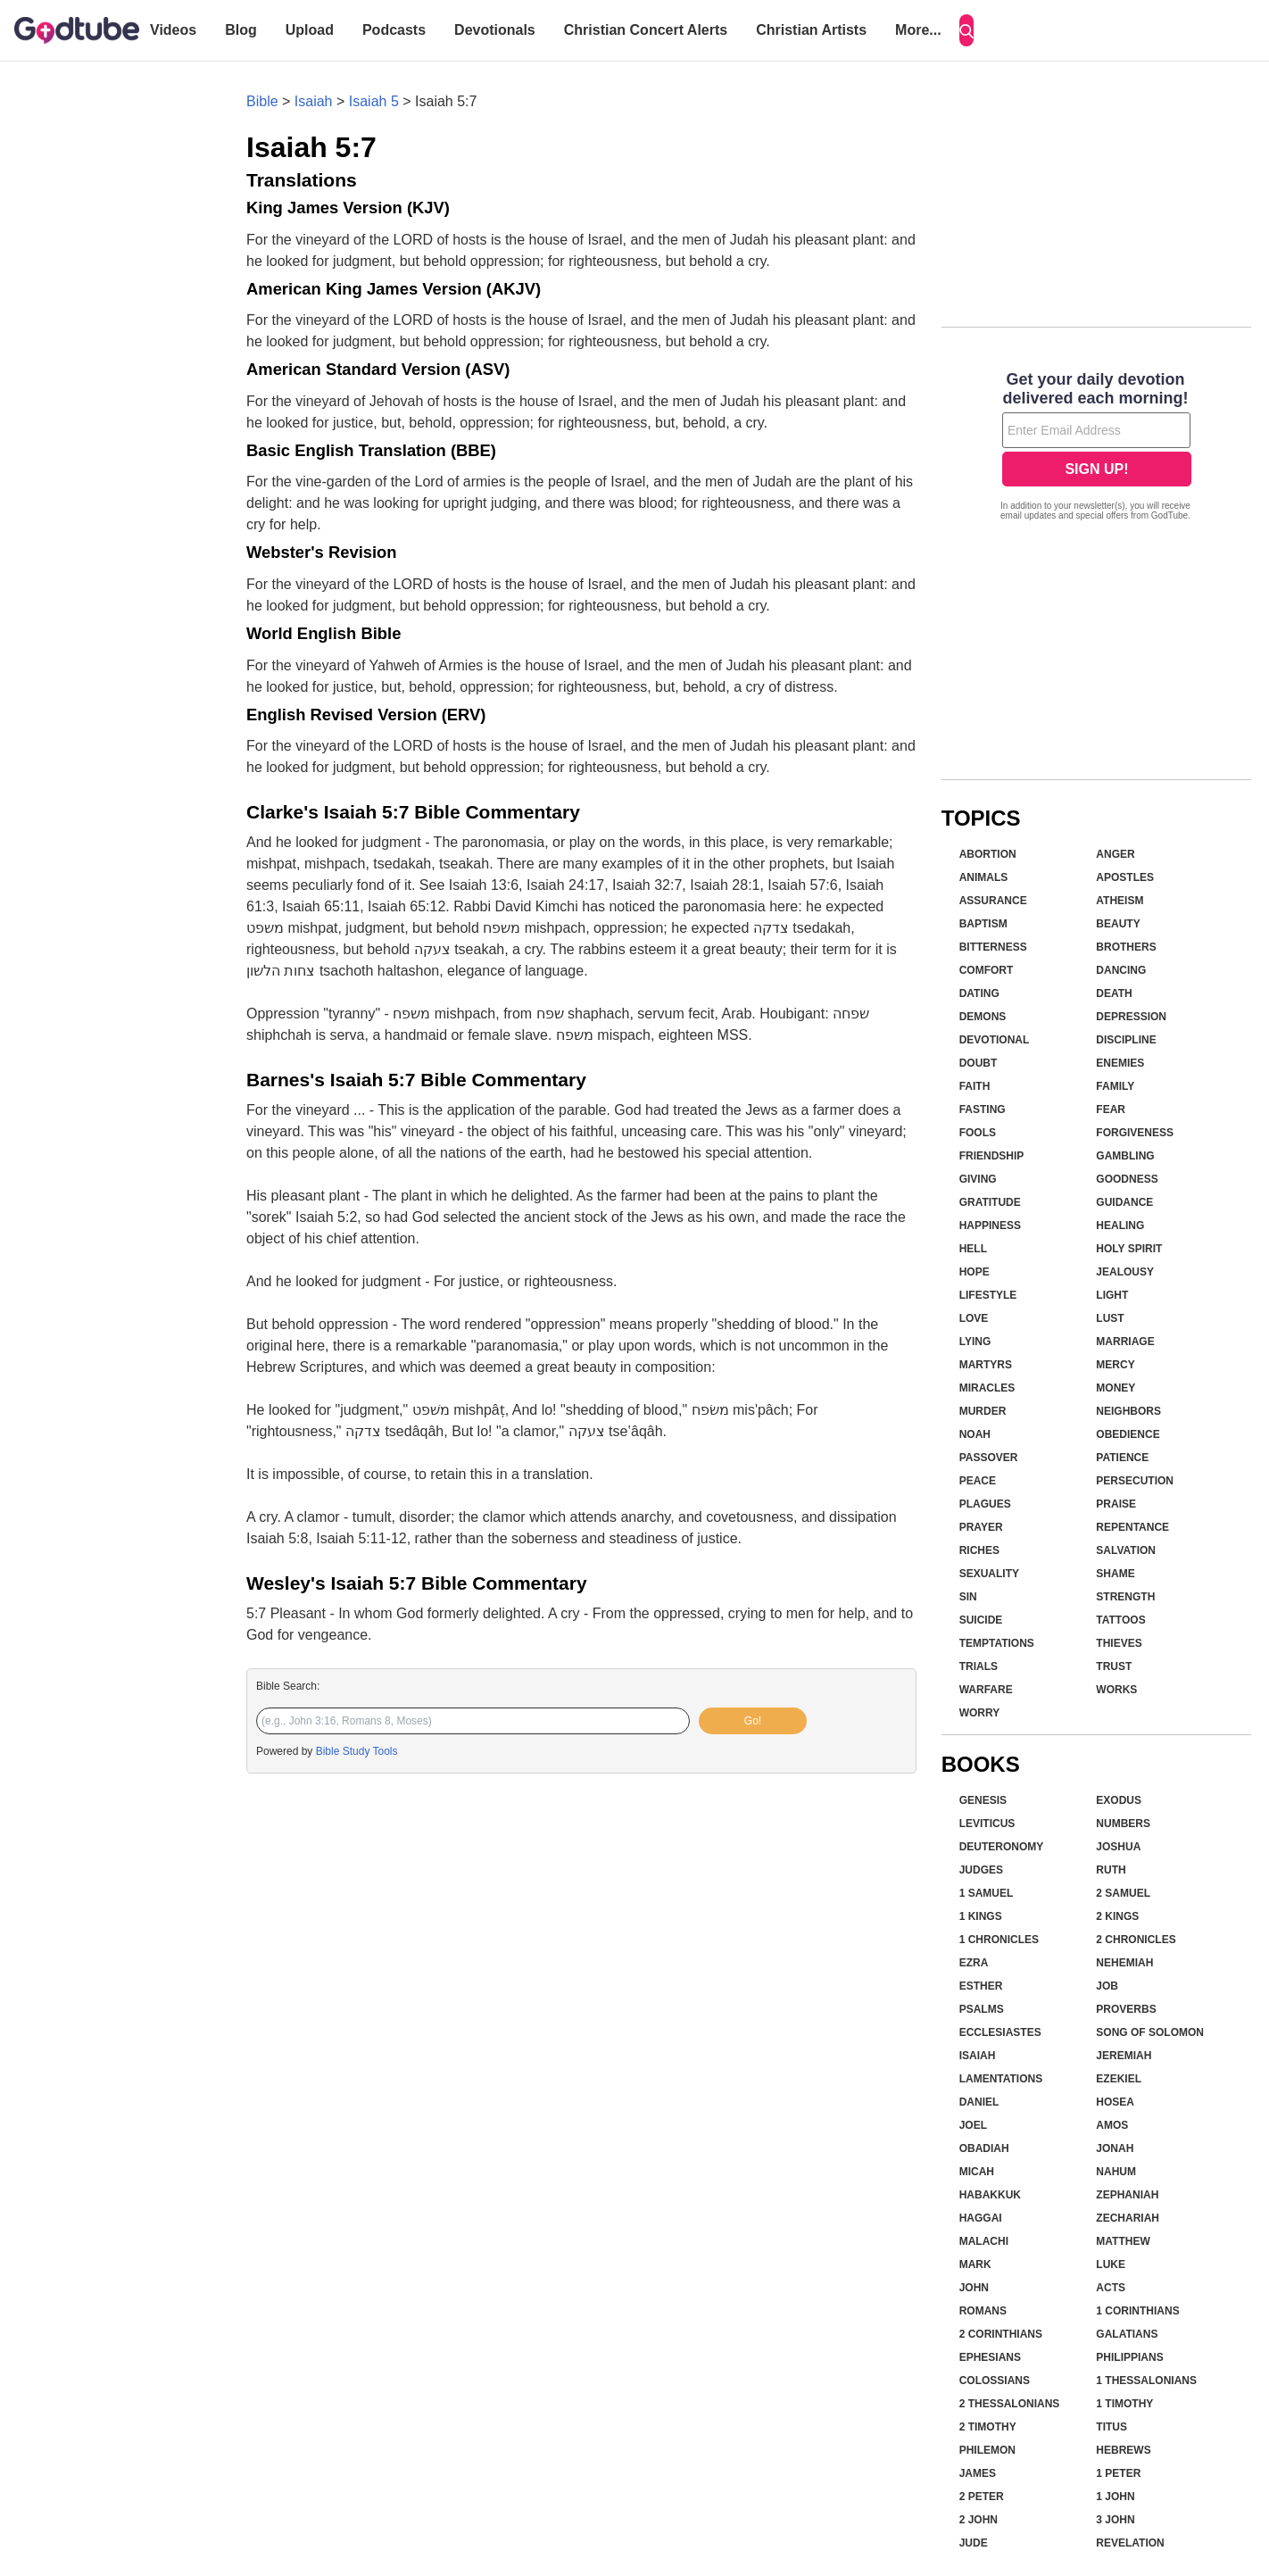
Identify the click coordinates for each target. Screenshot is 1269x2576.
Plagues (985, 1504)
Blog (241, 29)
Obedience (1127, 1434)
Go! (752, 1721)
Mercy (1115, 1365)
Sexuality (989, 1573)
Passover (988, 1457)
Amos (1112, 2125)
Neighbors (1128, 1411)
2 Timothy (987, 2427)
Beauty (1118, 924)
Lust (1110, 1318)
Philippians (1129, 2357)
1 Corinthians (1137, 2311)
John (974, 2287)
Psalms (981, 2009)
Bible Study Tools (357, 1751)
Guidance (1124, 1202)
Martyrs (985, 1365)
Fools (977, 1132)
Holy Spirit (1129, 1248)
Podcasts (394, 29)
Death (1114, 993)
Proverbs (1126, 2009)
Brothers (1126, 947)
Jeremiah (1123, 2055)
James (977, 2473)
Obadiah (984, 2148)
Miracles (987, 1388)
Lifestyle (988, 1295)
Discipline (1126, 1040)
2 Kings (1117, 1916)
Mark (975, 2264)
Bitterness (993, 947)
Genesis (983, 1800)
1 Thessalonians (1146, 2380)
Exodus (1118, 1800)
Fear (1110, 1109)
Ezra (974, 1963)
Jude (973, 2543)
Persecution (1135, 1481)
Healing (1120, 1225)
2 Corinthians (1000, 2334)
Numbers (1123, 1823)
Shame (1115, 1573)
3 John (1115, 2520)
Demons (983, 1016)
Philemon (987, 2450)
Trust (1114, 1666)
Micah (976, 2171)
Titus (1111, 2427)
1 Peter (1118, 2473)
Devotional (994, 1040)
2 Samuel (1123, 1893)
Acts (1110, 2287)
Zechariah (1127, 2218)
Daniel (979, 2102)
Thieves (1118, 1643)
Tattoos (1120, 1620)
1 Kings (980, 1916)
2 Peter (981, 2496)
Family (1115, 1086)
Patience (1122, 1457)
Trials (978, 1666)
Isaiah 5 (374, 101)
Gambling (1125, 1156)
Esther (981, 1986)
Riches (979, 1550)
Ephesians (990, 2357)
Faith (975, 1086)
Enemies (1120, 1063)
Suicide (981, 1620)
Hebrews (1123, 2450)
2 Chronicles (1135, 1939)
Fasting (982, 1109)
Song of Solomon (1150, 2032)
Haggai (980, 2218)
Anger (1115, 854)
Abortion (987, 854)
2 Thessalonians (1009, 2403)
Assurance (993, 900)
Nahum (1116, 2171)
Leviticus (987, 1823)
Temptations (996, 1643)
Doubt (978, 1063)
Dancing (1121, 970)
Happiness (990, 1225)
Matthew (1122, 2241)
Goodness (1126, 1179)
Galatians (1126, 2334)
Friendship (991, 1156)
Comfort (986, 970)
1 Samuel (986, 1893)
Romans (983, 2311)
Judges (981, 1870)
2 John (978, 2520)
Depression (1131, 1016)
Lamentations (1001, 2079)
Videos (173, 29)
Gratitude (990, 1202)
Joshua (1118, 1847)
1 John (1115, 2496)
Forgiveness (1135, 1132)
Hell (973, 1248)
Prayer (981, 1527)
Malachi (983, 2241)
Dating (979, 993)
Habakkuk (990, 2195)
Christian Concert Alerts (645, 29)
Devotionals (494, 29)
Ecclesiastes (1000, 2032)
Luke (1110, 2264)
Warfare (986, 1689)
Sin (968, 1597)
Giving (978, 1179)
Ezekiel (1118, 2079)
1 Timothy (1124, 2403)
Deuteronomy (1001, 1847)
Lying (975, 1341)
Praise (1116, 1504)
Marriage (1125, 1341)
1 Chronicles (999, 1939)
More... (918, 29)
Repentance (1132, 1527)
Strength (1125, 1597)
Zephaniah (1127, 2195)
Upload (310, 29)
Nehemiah (1124, 1963)
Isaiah (313, 101)
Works (1116, 1689)
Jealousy (1125, 1272)
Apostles (1125, 877)
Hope (974, 1272)
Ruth (1110, 1870)
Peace (977, 1481)
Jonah (1114, 2148)
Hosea (1115, 2102)
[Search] (966, 30)
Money (1115, 1388)
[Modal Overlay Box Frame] (1096, 448)
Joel (973, 2125)
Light (1112, 1295)
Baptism (983, 924)
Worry (979, 1713)
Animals (983, 877)
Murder (983, 1411)
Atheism (1119, 900)
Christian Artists (811, 29)
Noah (975, 1434)
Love (974, 1318)
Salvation (1126, 1550)
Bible (262, 101)
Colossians (994, 2380)
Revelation (1130, 2543)
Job (1107, 1986)
